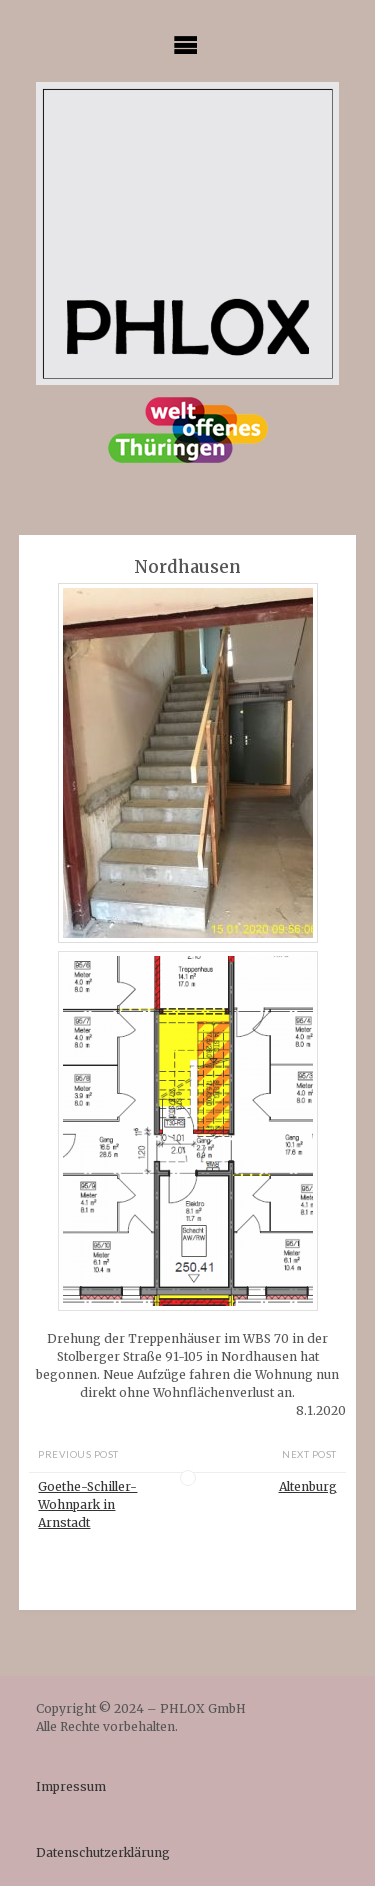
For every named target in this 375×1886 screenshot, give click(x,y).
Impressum (71, 1786)
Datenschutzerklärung (103, 1852)
